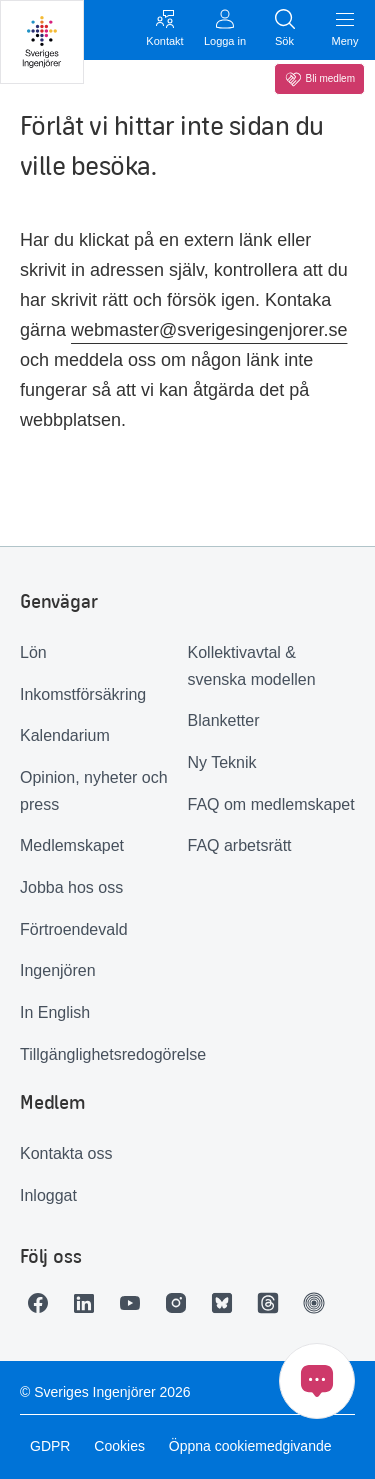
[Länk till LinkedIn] (89, 1303)
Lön (33, 652)
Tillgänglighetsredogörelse (104, 1054)
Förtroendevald (74, 929)
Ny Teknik (222, 762)
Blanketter (224, 720)
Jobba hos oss (71, 887)
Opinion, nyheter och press (94, 791)
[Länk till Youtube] (135, 1303)
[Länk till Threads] (273, 1303)
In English (55, 1012)
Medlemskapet (72, 845)
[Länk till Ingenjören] (319, 1303)
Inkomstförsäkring (83, 694)
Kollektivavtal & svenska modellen (252, 666)
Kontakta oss (66, 1153)
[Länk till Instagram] (181, 1303)
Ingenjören (58, 970)
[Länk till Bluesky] (227, 1303)
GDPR (50, 1446)
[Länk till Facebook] (43, 1303)
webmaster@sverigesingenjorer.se (209, 330)
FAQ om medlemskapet (271, 804)
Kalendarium (65, 735)
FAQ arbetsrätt (240, 845)
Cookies (119, 1446)
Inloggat (48, 1195)
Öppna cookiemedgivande (250, 1446)
